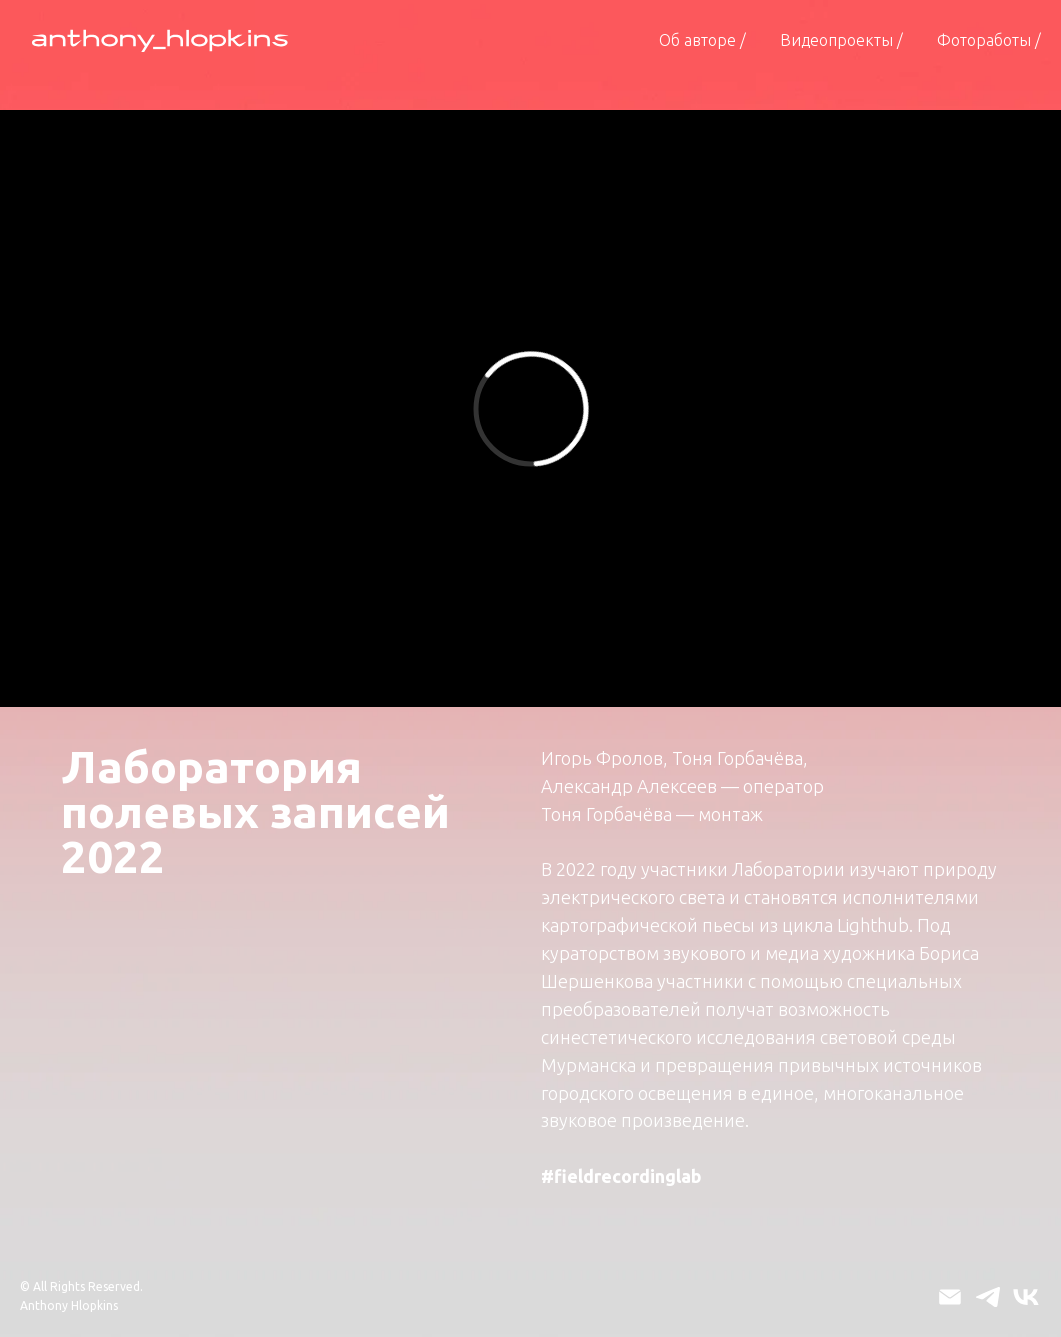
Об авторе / (702, 40)
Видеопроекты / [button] (841, 40)
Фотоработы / (989, 40)
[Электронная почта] (950, 1297)
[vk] (1026, 1297)
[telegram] (988, 1297)
